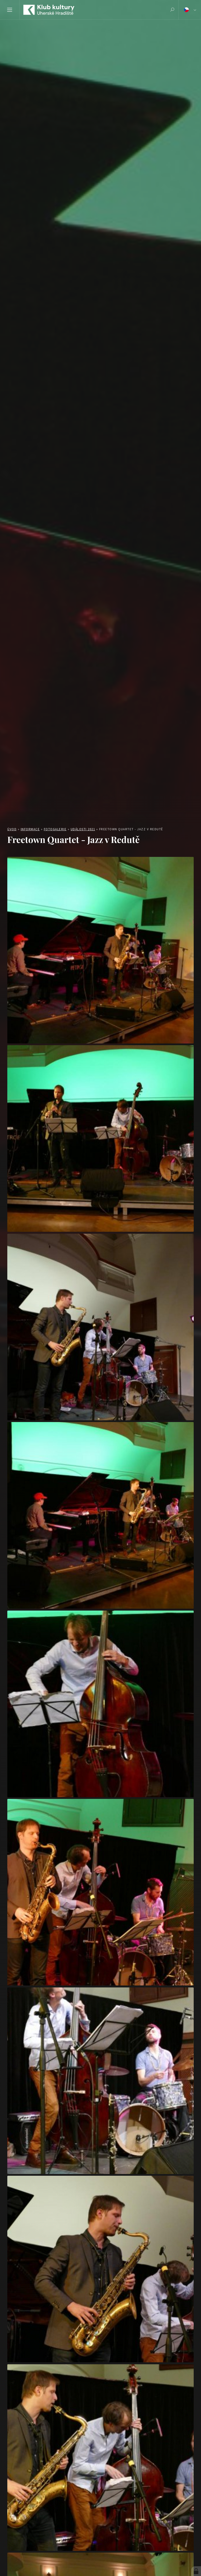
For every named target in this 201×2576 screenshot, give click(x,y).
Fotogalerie (55, 829)
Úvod (12, 829)
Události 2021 (83, 829)
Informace (30, 829)
